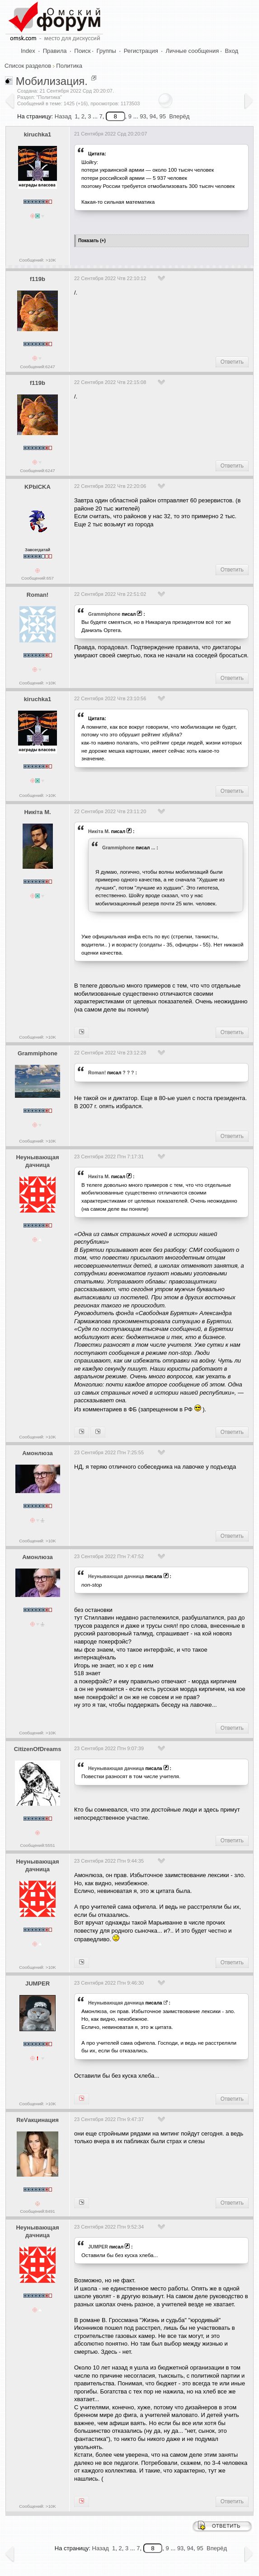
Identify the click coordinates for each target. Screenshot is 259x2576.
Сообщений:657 (37, 578)
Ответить (232, 362)
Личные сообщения (192, 50)
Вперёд (179, 116)
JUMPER (37, 1983)
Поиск (82, 50)
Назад (63, 116)
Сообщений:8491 (37, 2211)
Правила (55, 50)
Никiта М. (37, 812)
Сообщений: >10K (37, 260)
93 (143, 116)
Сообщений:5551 (37, 1845)
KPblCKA (37, 486)
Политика (69, 65)
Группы (106, 50)
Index (28, 50)
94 (153, 116)
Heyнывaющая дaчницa (37, 1161)
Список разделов (28, 65)
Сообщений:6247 (37, 366)
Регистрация (141, 50)
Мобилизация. (52, 81)
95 (163, 116)
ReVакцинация (37, 2120)
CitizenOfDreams (37, 1749)
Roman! (37, 594)
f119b (37, 279)
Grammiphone (104, 614)
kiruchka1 (38, 134)
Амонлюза (37, 1453)
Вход (231, 50)
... (153, 847)
